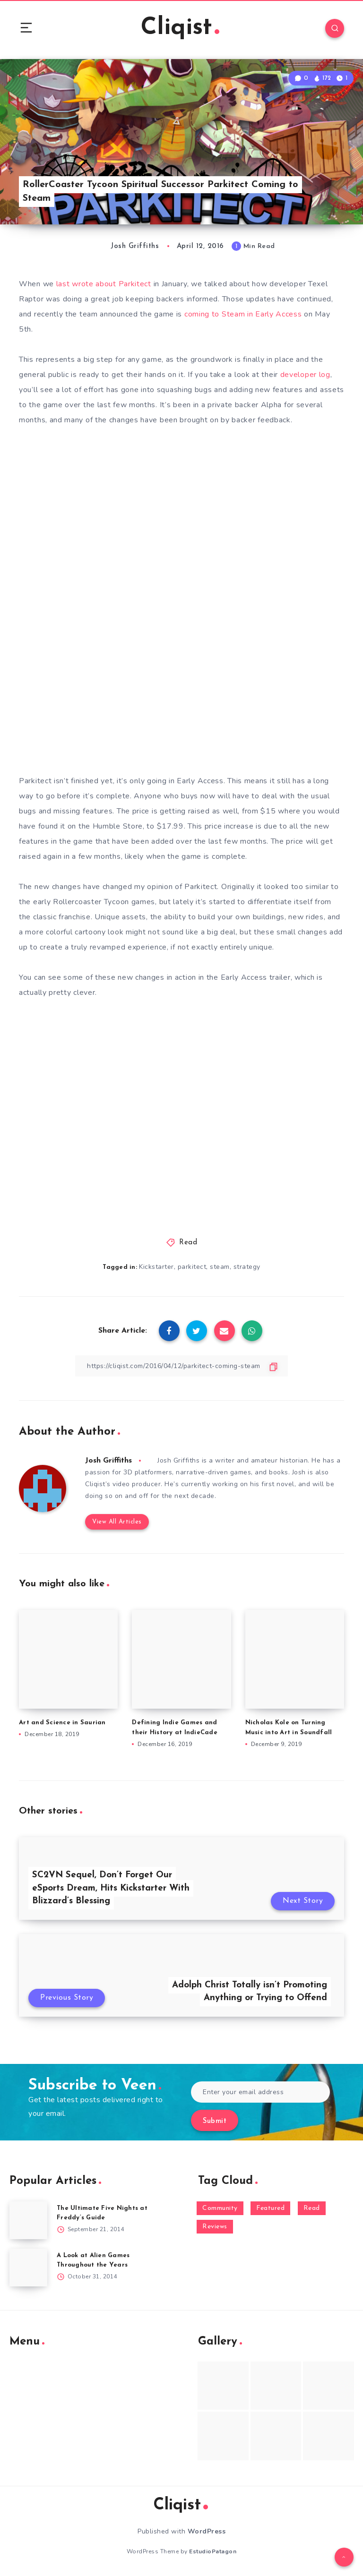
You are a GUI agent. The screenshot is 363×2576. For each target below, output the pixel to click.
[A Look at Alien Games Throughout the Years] (28, 2267)
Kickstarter (156, 1266)
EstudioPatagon (212, 2551)
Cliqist (180, 28)
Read (188, 1242)
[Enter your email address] (260, 2092)
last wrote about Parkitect (103, 284)
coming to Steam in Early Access (243, 314)
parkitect (192, 1266)
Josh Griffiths (108, 1460)
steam (220, 1266)
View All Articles (117, 1522)
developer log (305, 374)
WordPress (207, 2531)
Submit (214, 2121)
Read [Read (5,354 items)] (311, 2208)
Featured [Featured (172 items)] (270, 2208)
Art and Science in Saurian (62, 1723)
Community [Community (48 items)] (220, 2208)
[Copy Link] (181, 1366)
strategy (246, 1266)
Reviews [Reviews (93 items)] (214, 2226)
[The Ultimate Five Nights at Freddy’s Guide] (28, 2220)
